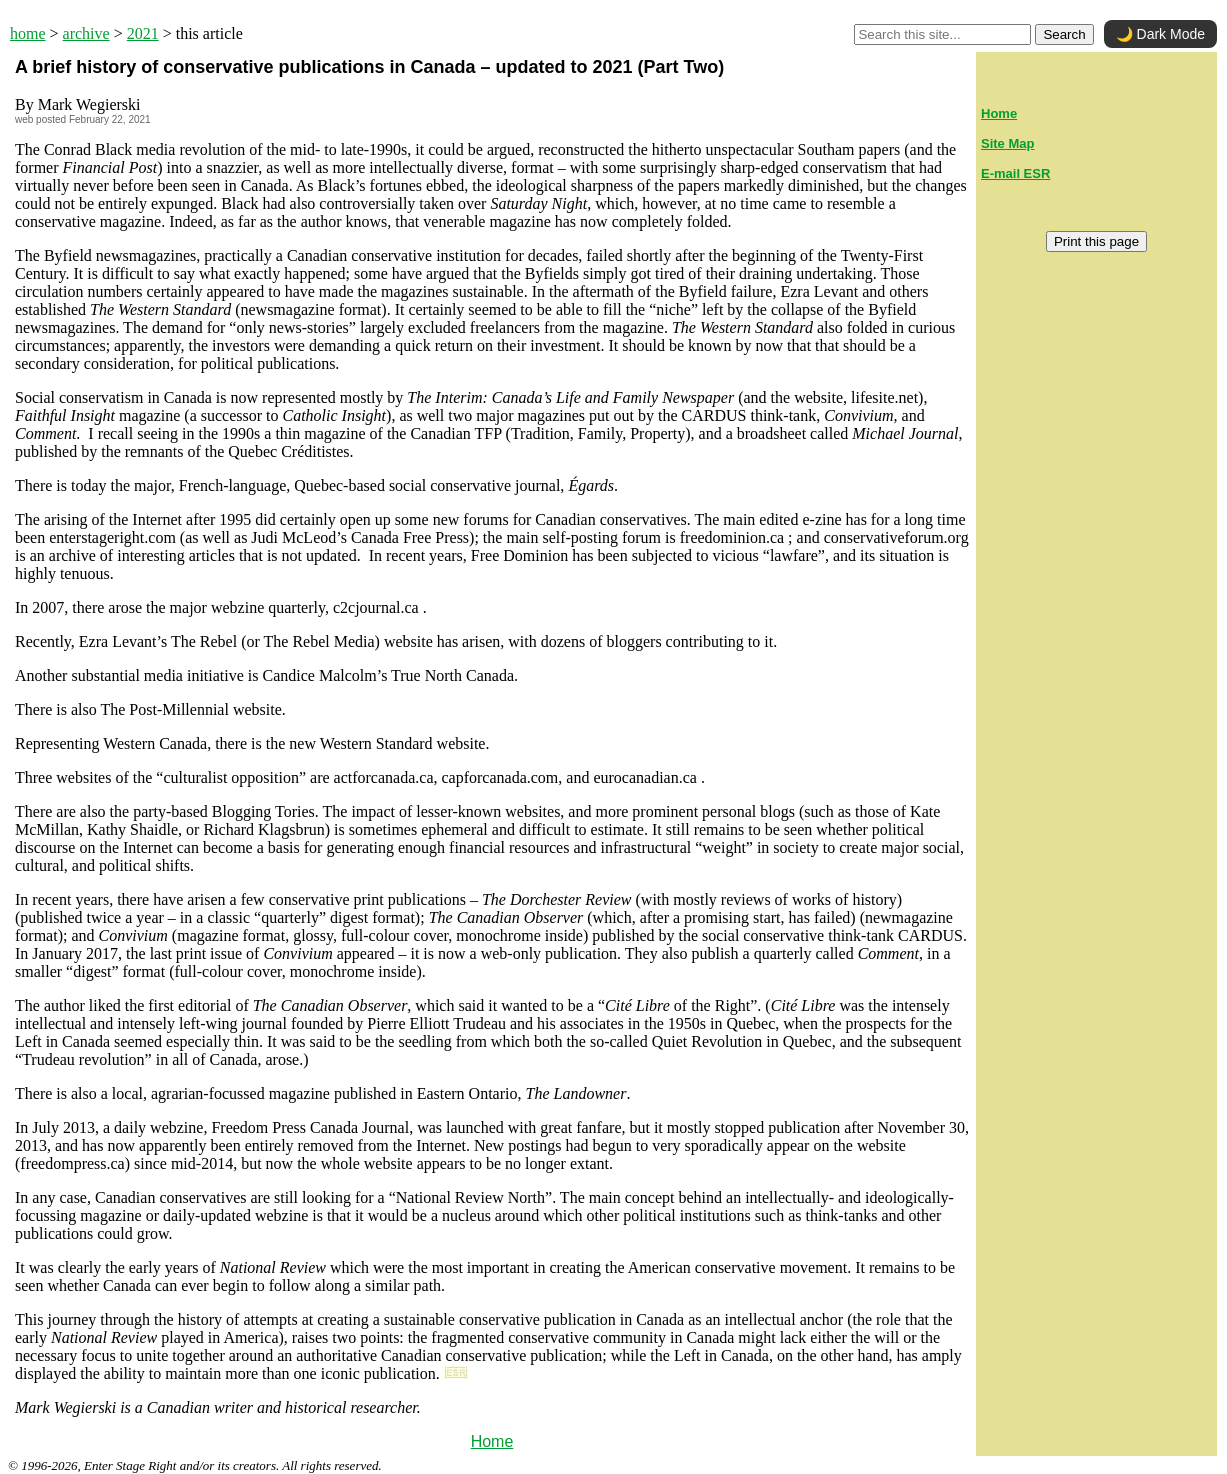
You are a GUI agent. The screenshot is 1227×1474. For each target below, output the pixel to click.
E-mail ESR (1015, 173)
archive (86, 33)
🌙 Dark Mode (1160, 34)
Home (492, 1441)
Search (1064, 34)
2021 (143, 33)
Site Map (1007, 143)
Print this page (1096, 241)
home (28, 33)
